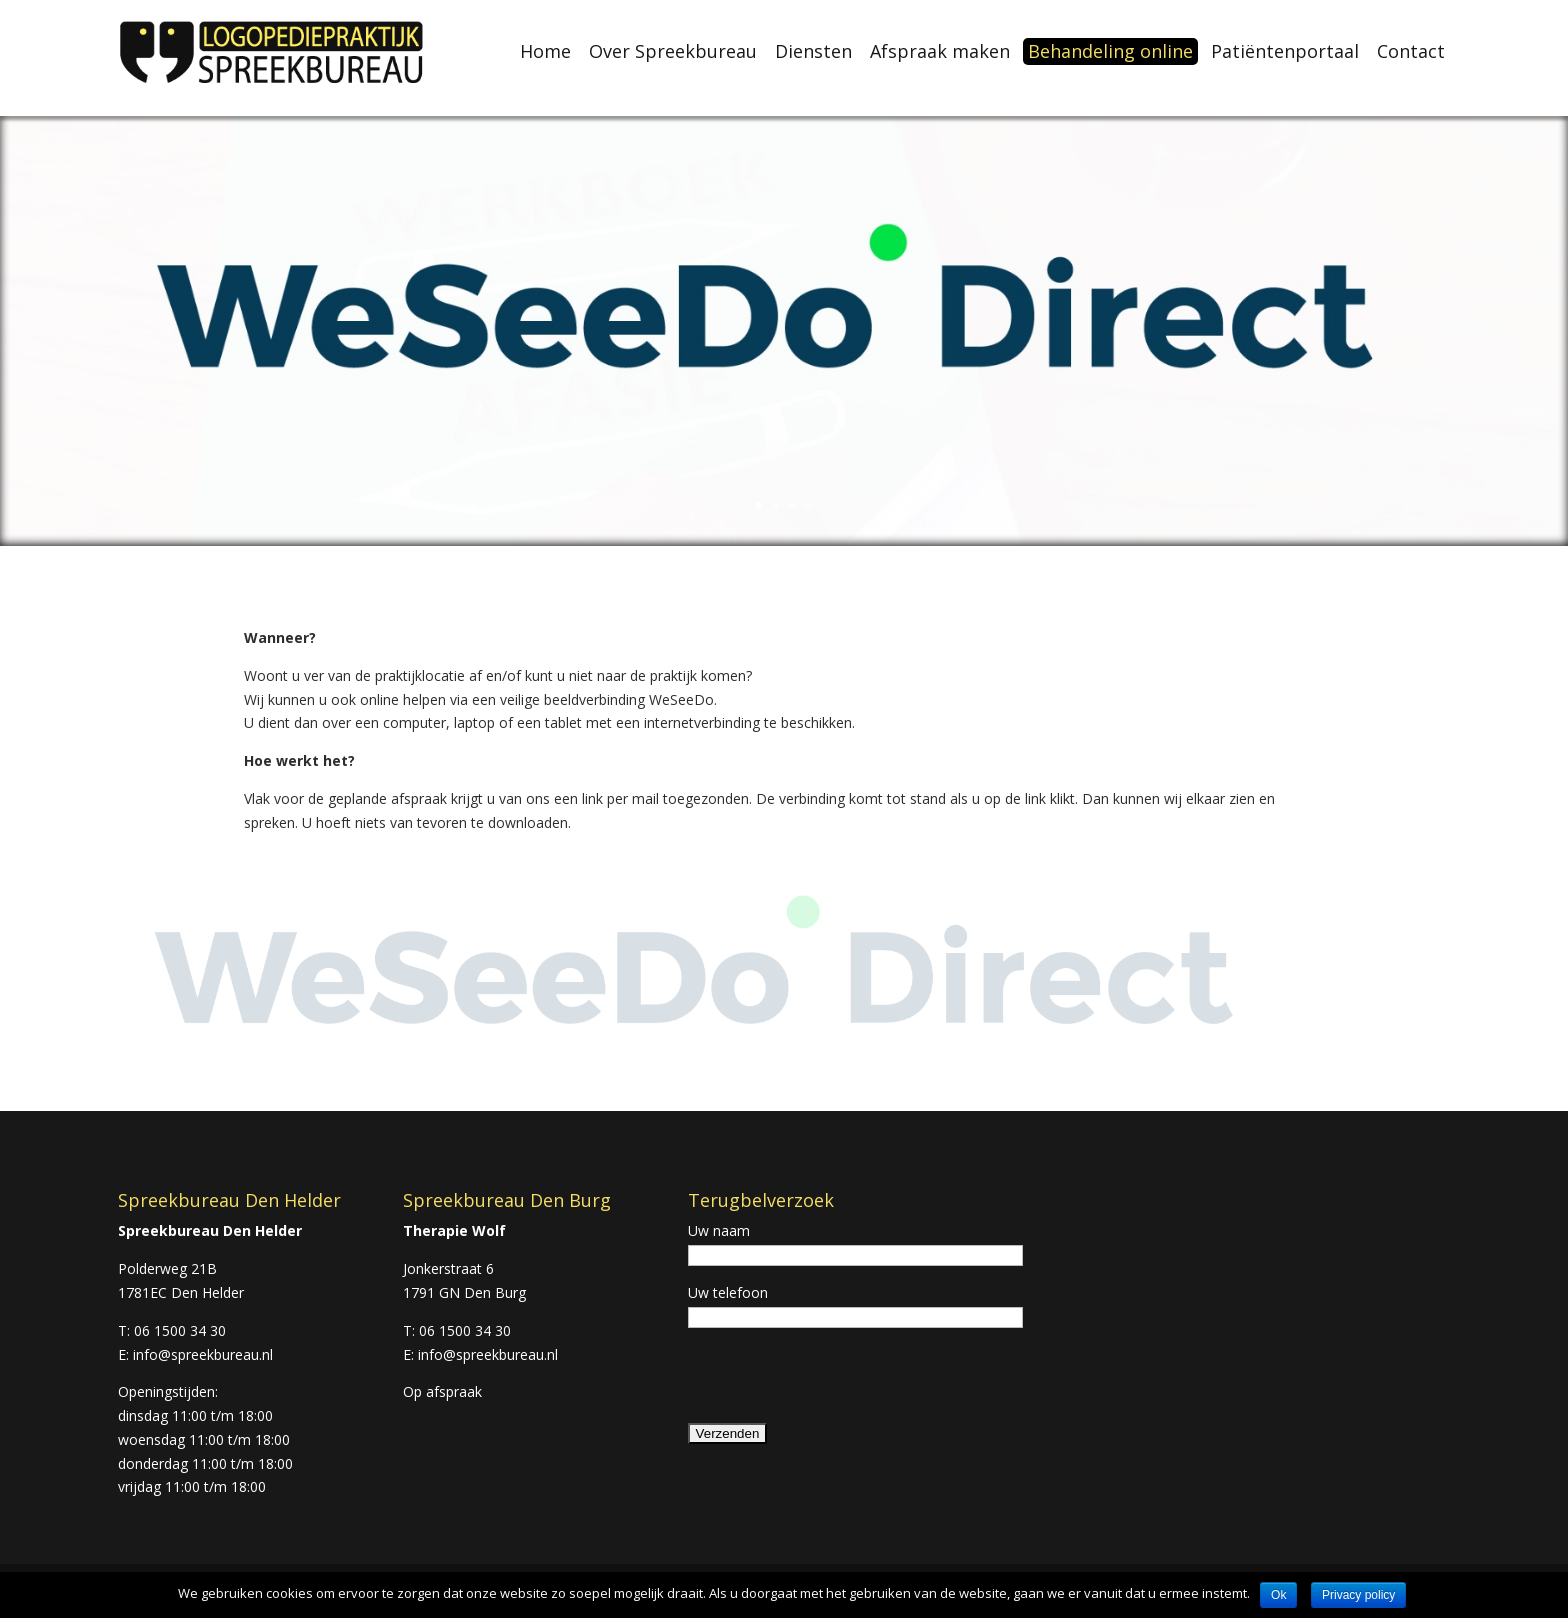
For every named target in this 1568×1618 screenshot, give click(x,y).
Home (545, 51)
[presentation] (840, 1382)
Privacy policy (1358, 1595)
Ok (1278, 1595)
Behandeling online (1110, 51)
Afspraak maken (940, 51)
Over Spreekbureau (673, 51)
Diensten (813, 51)
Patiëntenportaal (1285, 51)
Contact (1411, 51)
